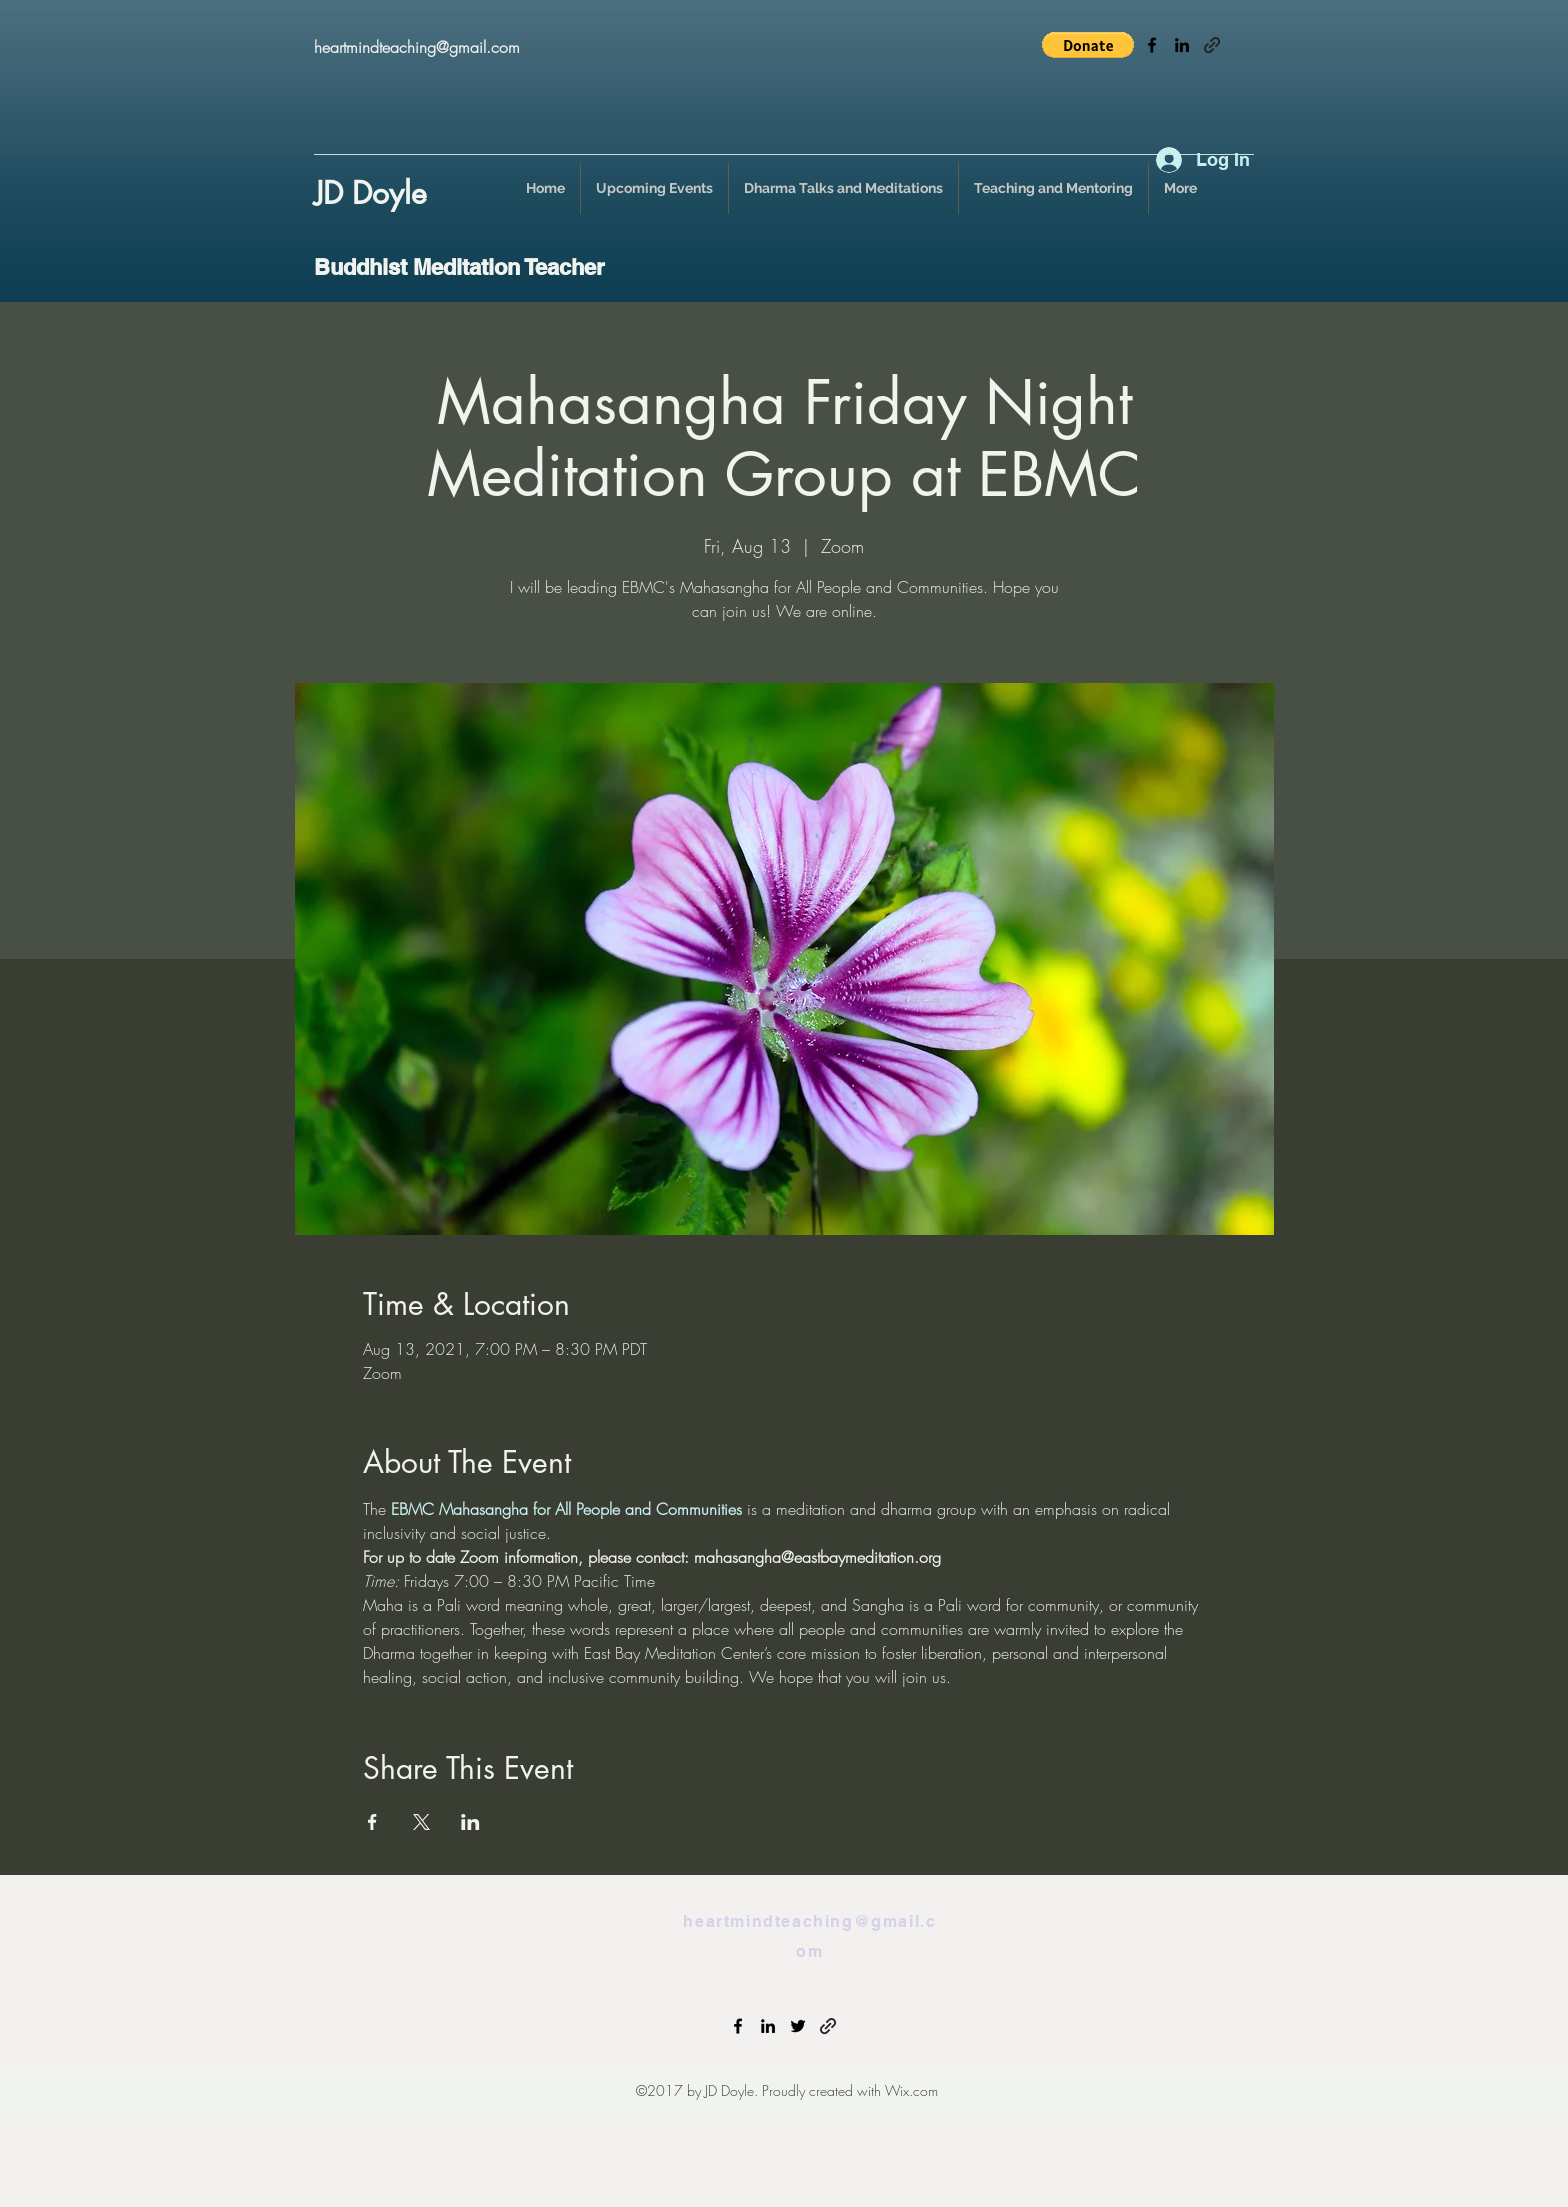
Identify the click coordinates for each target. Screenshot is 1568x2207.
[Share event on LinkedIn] (470, 1822)
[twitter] (798, 2026)
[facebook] (1152, 45)
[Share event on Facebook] (372, 1822)
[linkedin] (1182, 45)
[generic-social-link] (1212, 45)
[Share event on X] (421, 1822)
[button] (1088, 45)
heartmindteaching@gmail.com (417, 47)
